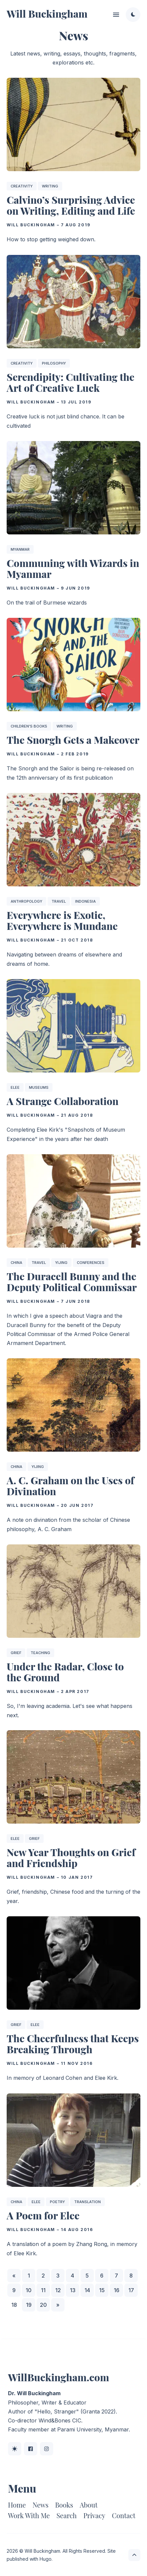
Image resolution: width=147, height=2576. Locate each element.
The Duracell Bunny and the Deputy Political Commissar (72, 1282)
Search (67, 2515)
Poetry (57, 2201)
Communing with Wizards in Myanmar (73, 568)
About (89, 2504)
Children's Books (29, 726)
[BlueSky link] (14, 2448)
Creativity (22, 186)
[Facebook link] (30, 2448)
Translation (87, 2201)
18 (14, 2304)
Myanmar (20, 549)
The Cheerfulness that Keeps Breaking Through (73, 2044)
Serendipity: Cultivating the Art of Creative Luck (70, 382)
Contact (124, 2515)
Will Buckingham (47, 13)
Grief (16, 1652)
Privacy (94, 2515)
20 (43, 2304)
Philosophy (54, 363)
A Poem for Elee (43, 2215)
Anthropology (26, 901)
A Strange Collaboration (62, 1101)
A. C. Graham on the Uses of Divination (70, 1486)
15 (102, 2290)
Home (17, 2504)
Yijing (61, 1262)
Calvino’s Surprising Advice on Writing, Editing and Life (71, 205)
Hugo (46, 2559)
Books (64, 2504)
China (16, 1262)
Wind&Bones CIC (60, 2420)
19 (29, 2304)
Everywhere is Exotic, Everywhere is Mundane (62, 920)
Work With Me (29, 2515)
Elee (15, 1087)
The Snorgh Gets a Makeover (73, 740)
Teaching (40, 1652)
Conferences (90, 1262)
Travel (59, 901)
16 (116, 2290)
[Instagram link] (46, 2448)
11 (43, 2290)
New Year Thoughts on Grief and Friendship (71, 1858)
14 (87, 2290)
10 (29, 2290)
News (41, 2504)
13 (72, 2290)
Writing (50, 186)
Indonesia (85, 901)
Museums (39, 1087)
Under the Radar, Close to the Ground (65, 1672)
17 (131, 2290)
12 (58, 2290)
